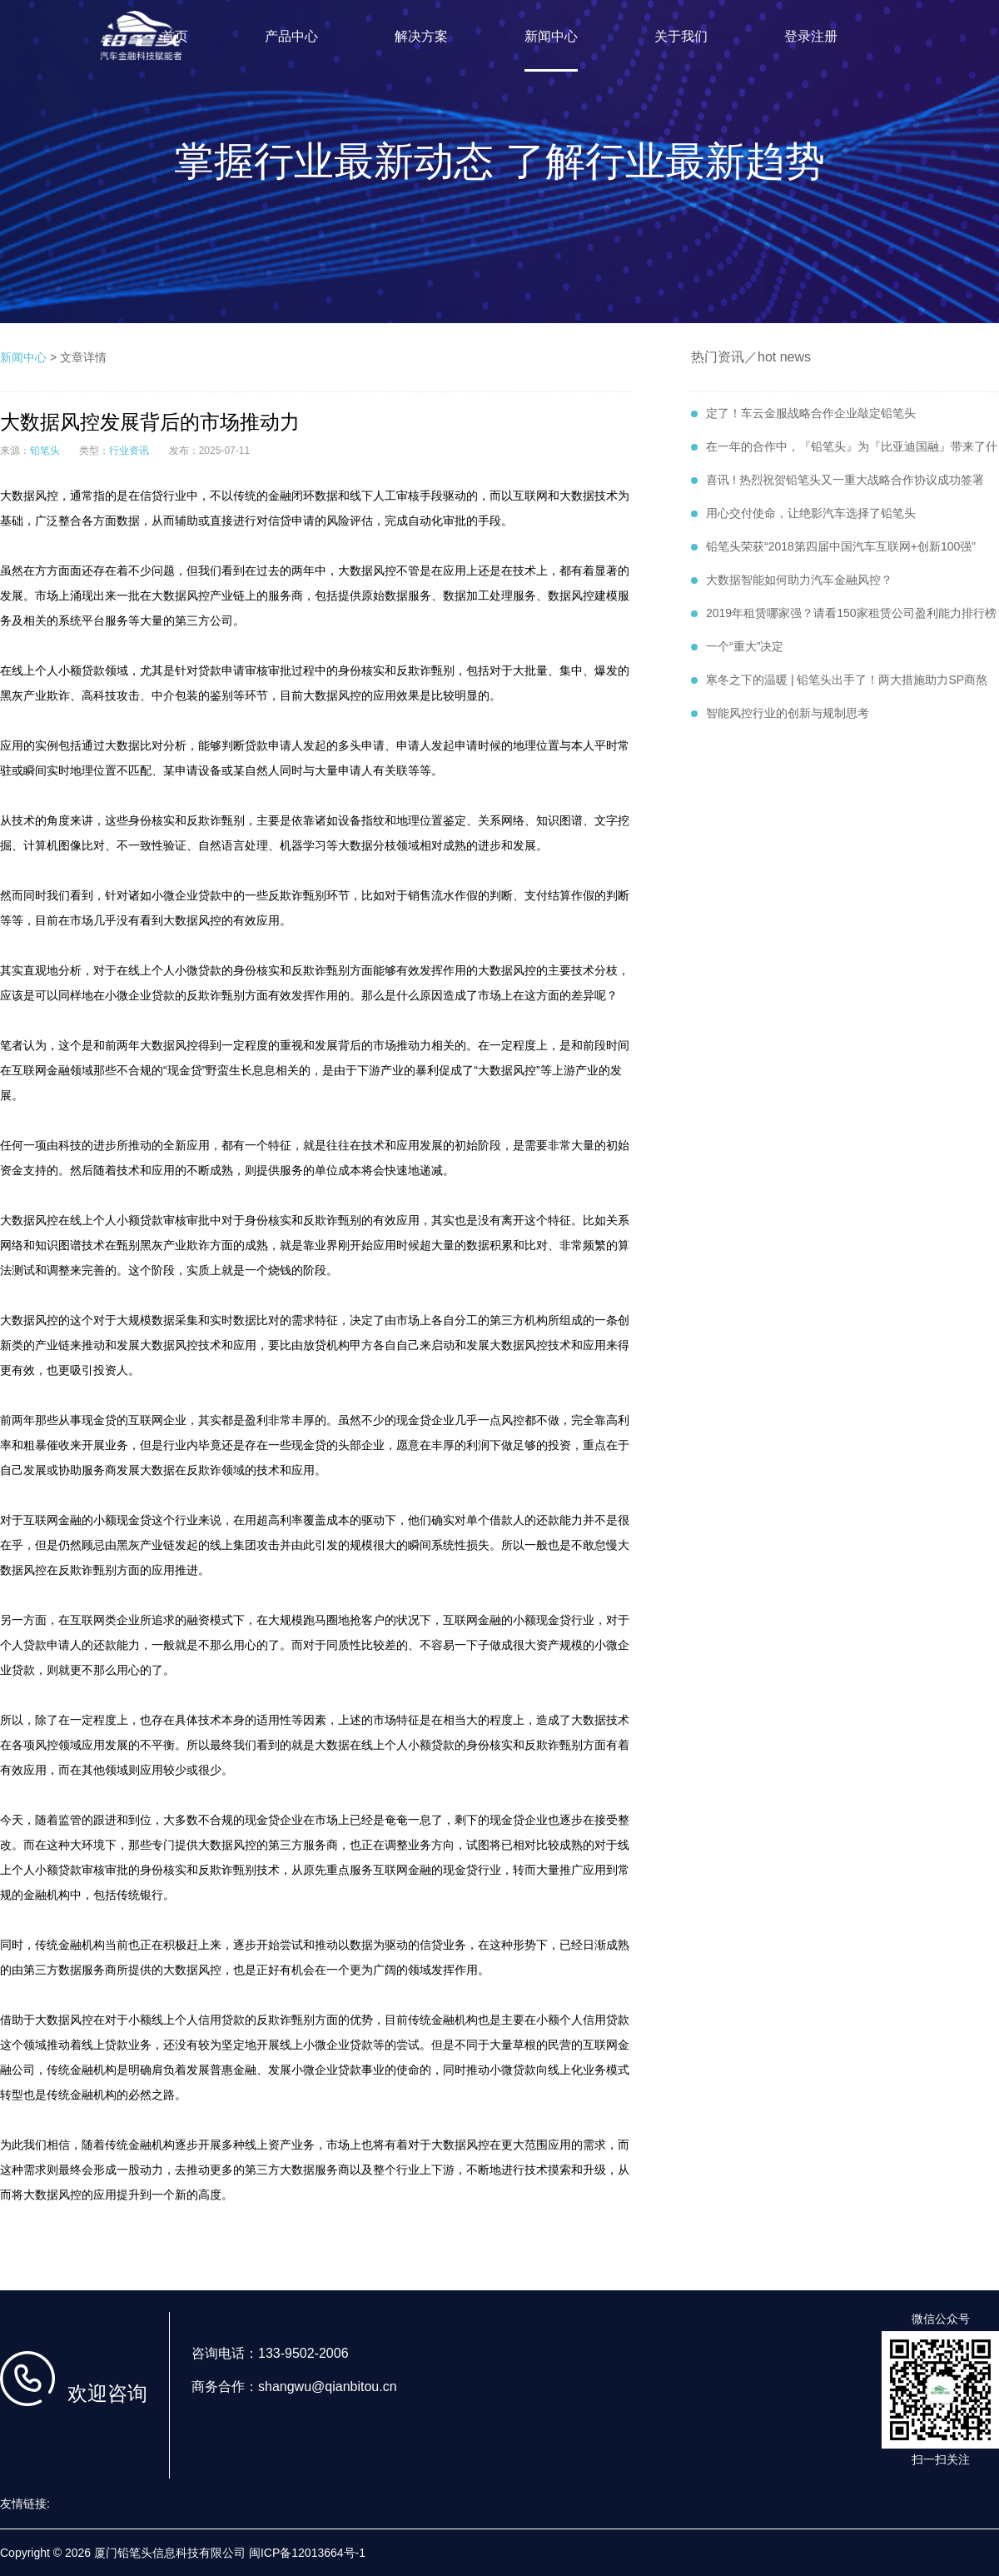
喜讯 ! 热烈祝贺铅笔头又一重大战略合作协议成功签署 (837, 479)
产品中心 (291, 36)
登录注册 (810, 36)
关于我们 (681, 36)
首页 (175, 36)
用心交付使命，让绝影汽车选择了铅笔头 (803, 513)
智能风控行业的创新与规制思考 (780, 713)
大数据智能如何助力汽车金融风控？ (791, 579)
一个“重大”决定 (737, 646)
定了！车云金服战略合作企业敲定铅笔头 (803, 413)
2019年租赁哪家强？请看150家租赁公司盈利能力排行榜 (844, 613)
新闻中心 (551, 36)
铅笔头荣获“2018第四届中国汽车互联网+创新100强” (833, 546)
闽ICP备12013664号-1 (307, 2552)
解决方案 (421, 36)
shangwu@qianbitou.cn (327, 2386)
